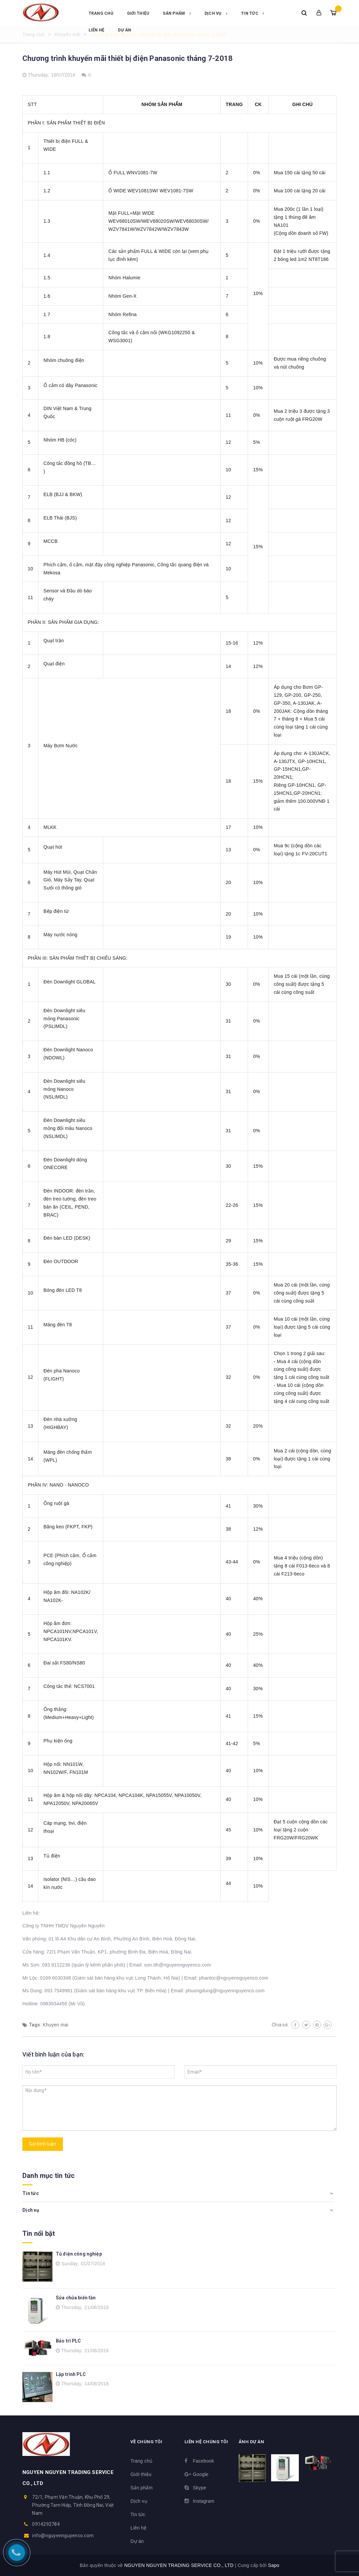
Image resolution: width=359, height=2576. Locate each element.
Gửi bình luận (42, 2143)
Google (201, 2474)
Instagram (204, 2501)
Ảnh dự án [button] (251, 2441)
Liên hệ (97, 30)
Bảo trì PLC (68, 2341)
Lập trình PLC (71, 2374)
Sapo (273, 2565)
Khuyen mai (55, 2024)
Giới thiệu (138, 13)
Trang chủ (101, 13)
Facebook (203, 2461)
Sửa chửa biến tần (76, 2297)
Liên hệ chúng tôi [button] (206, 2441)
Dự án (124, 30)
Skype (199, 2487)
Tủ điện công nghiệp (79, 2254)
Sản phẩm (177, 13)
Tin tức (252, 13)
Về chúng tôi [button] (146, 2441)
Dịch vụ (216, 13)
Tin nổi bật (38, 2233)
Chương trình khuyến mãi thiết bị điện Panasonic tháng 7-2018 (127, 58)
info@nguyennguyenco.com (63, 2535)
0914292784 (46, 2524)
